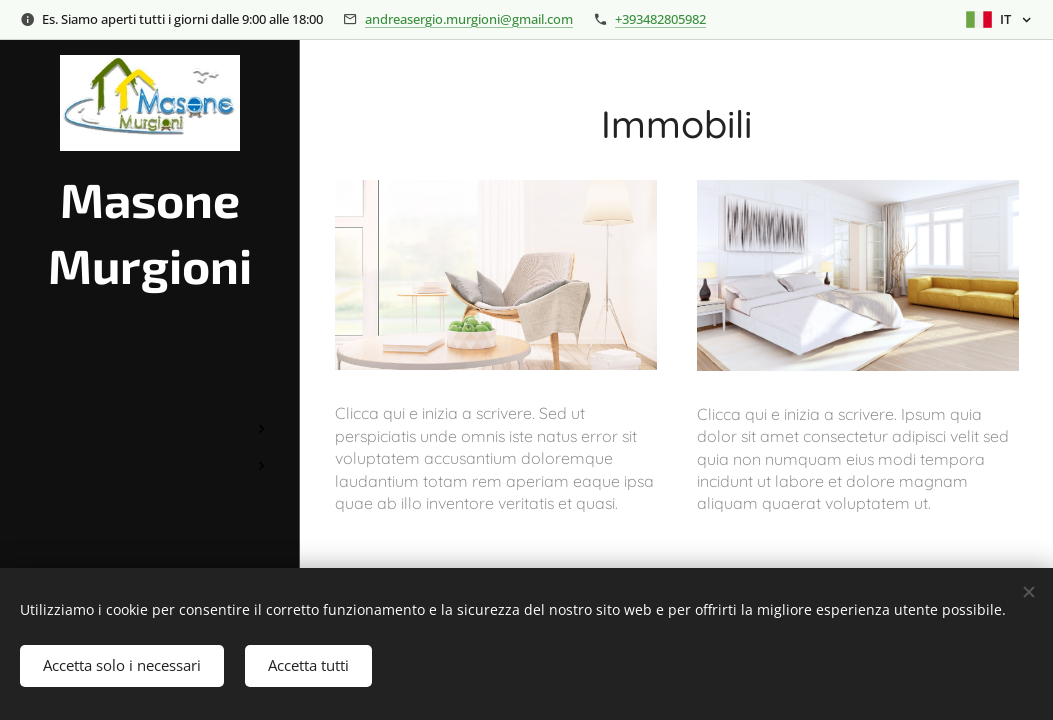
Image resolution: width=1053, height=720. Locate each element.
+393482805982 (660, 19)
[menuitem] (150, 369)
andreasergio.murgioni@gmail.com (469, 19)
